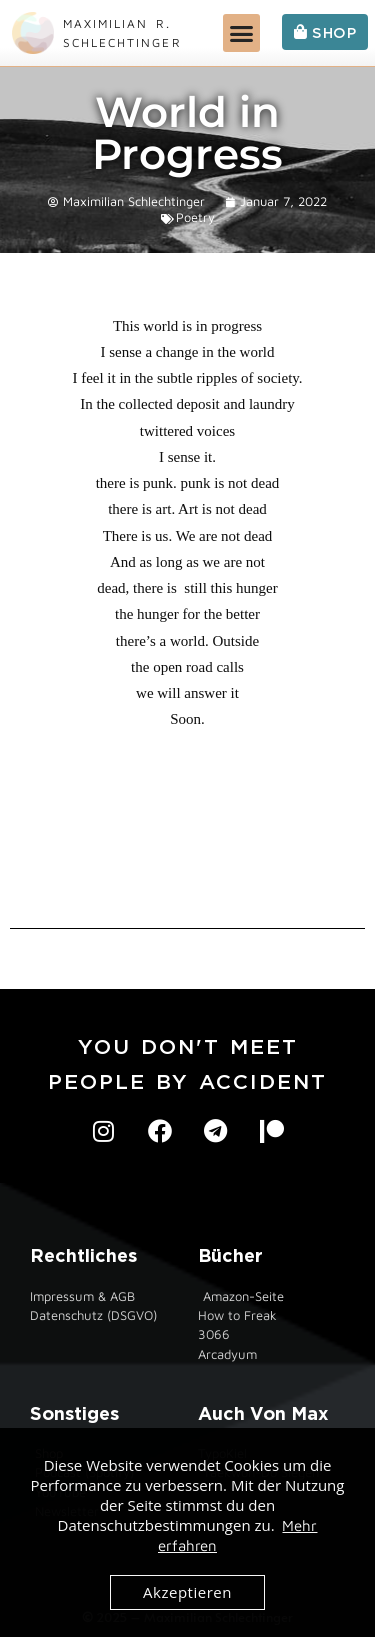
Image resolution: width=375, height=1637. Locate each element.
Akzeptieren (187, 1592)
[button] (242, 33)
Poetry (195, 217)
